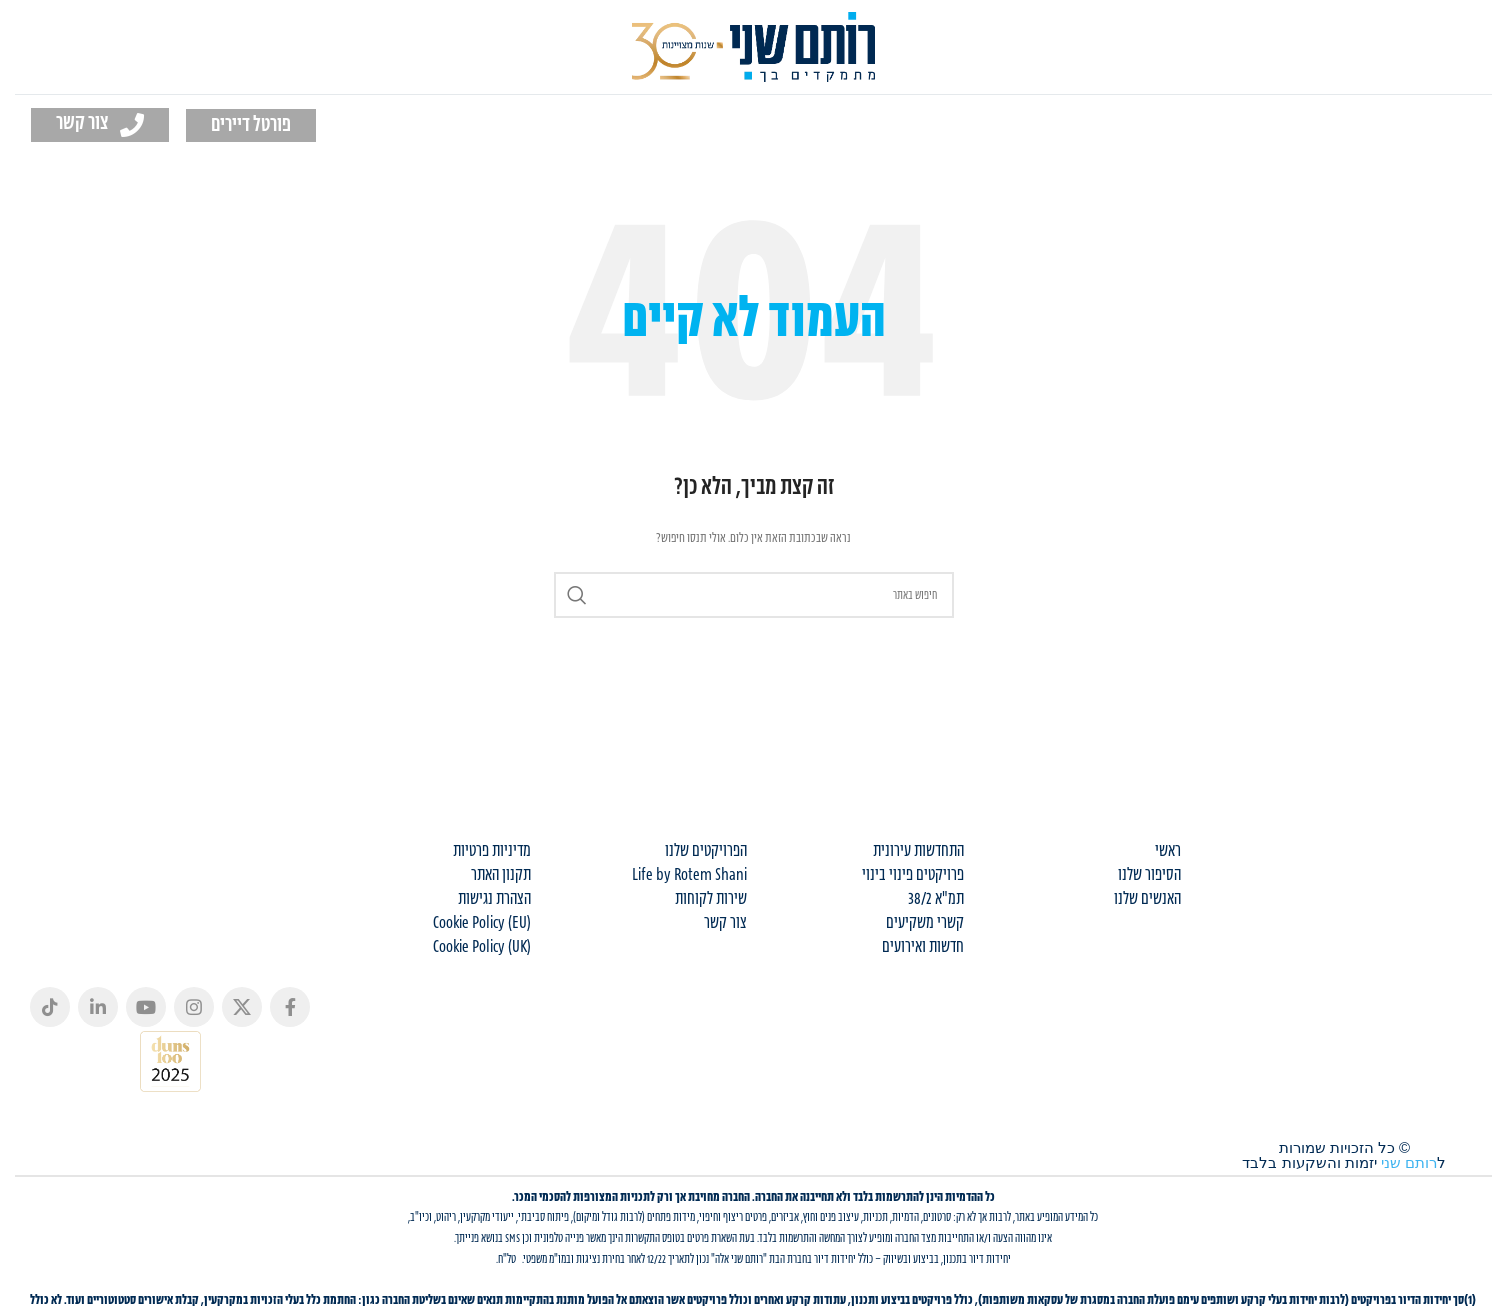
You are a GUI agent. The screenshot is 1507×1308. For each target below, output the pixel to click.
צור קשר (725, 923)
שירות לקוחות (711, 899)
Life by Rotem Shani (689, 875)
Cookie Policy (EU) (482, 923)
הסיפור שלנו (1149, 875)
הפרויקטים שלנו (706, 851)
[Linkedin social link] (98, 1007)
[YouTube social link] (146, 1007)
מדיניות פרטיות (492, 851)
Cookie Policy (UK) (482, 947)
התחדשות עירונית (918, 851)
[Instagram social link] (194, 1007)
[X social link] (242, 1007)
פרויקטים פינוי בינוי (913, 875)
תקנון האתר (501, 875)
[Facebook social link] (290, 1007)
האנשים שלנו (1147, 899)
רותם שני (1409, 1162)
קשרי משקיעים (925, 923)
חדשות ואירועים (923, 947)
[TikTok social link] (50, 1007)
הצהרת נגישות (494, 899)
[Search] (754, 595)
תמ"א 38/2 (936, 899)
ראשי (1168, 851)
